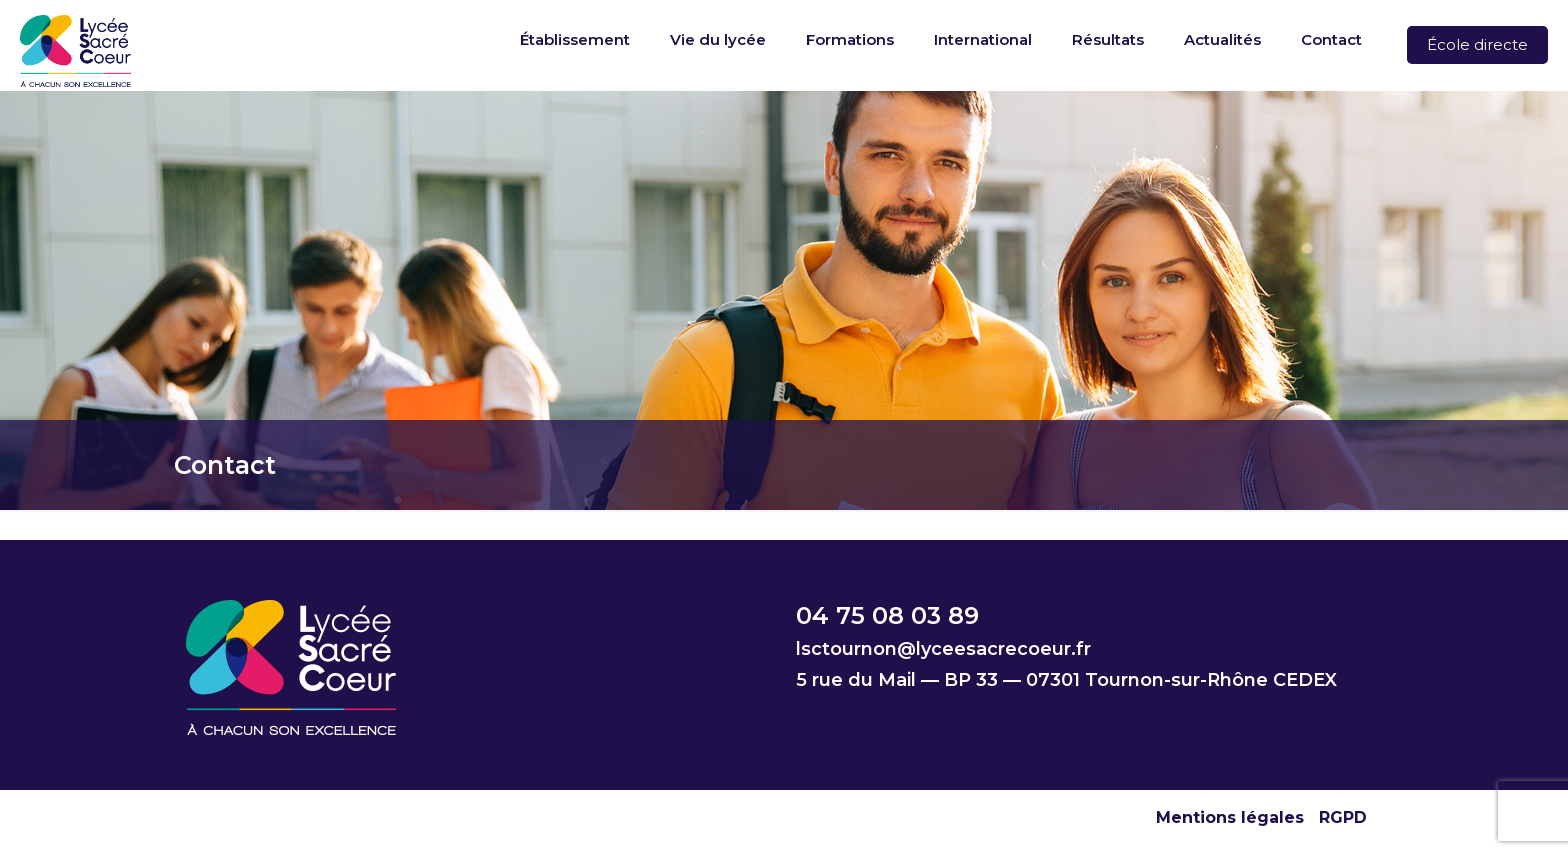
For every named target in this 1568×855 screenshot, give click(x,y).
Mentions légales (1230, 817)
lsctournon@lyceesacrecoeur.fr (943, 649)
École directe (1477, 44)
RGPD (1343, 817)
